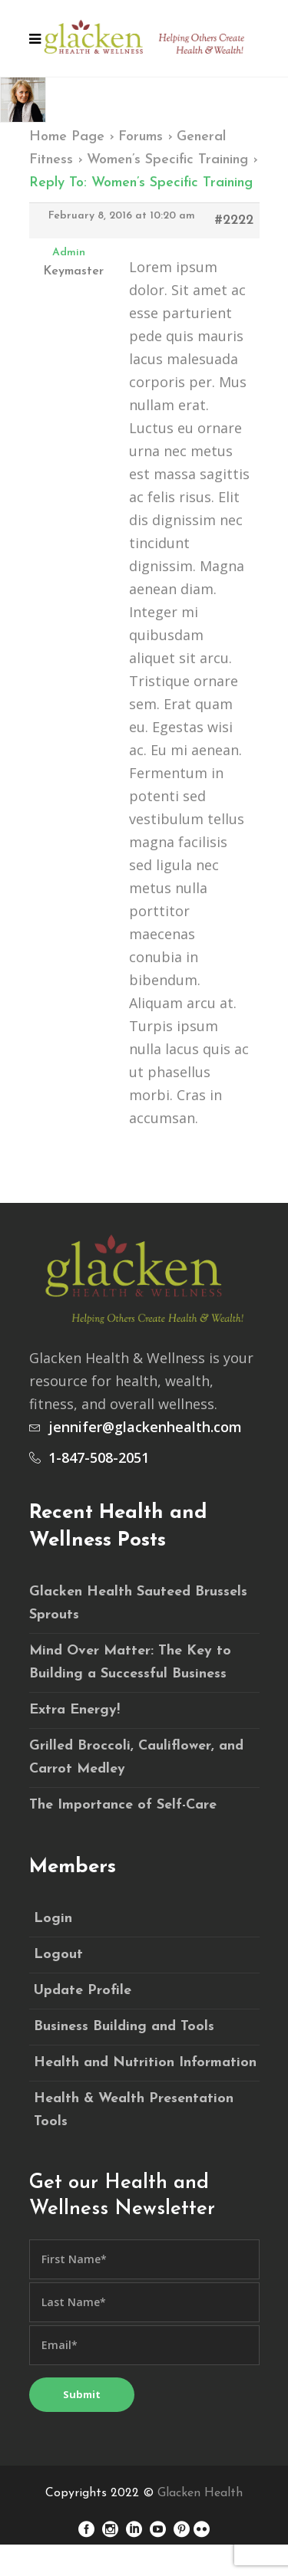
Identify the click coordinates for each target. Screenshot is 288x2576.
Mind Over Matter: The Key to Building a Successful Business (130, 1662)
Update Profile (82, 1990)
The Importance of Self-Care (123, 1805)
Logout (58, 1954)
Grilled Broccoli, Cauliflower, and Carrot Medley (136, 1757)
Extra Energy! (74, 1710)
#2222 (234, 220)
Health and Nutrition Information (145, 2062)
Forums (140, 137)
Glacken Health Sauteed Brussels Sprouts (138, 1603)
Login (53, 1918)
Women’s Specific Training (167, 160)
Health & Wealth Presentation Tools (133, 2110)
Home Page (66, 137)
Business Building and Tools (124, 2026)
